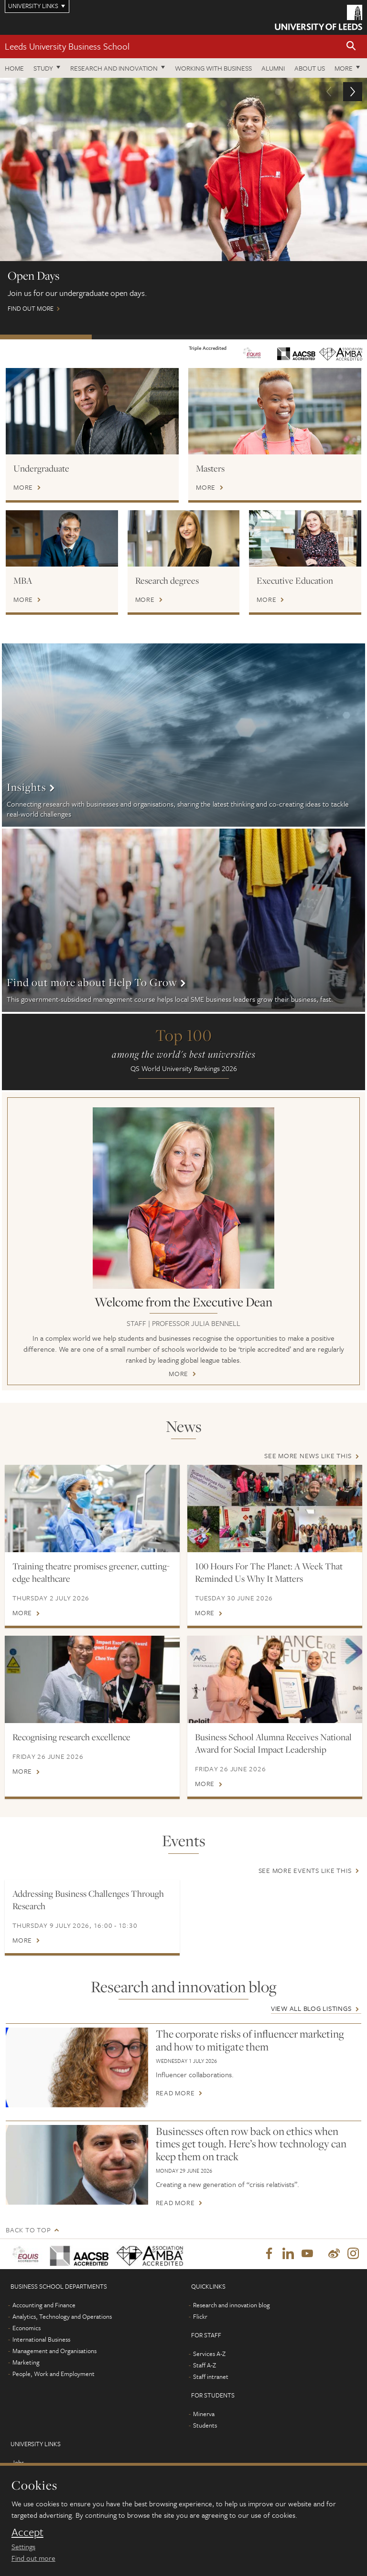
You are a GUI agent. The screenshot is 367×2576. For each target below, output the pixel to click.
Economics (26, 2329)
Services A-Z (209, 2355)
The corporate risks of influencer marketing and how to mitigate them (250, 2040)
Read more (175, 2093)
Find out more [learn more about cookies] (33, 2558)
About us (309, 68)
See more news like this (307, 1456)
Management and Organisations (54, 2352)
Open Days (46, 337)
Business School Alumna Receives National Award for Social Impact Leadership (273, 1743)
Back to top (28, 2230)
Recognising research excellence (71, 1737)
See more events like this (305, 1870)
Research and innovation (114, 68)
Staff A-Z (204, 2366)
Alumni (273, 68)
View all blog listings (311, 2008)
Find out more (183, 199)
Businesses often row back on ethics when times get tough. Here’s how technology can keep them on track (251, 2144)
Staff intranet (210, 2378)
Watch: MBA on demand (321, 337)
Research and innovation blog (231, 2306)
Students (205, 2426)
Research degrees (167, 580)
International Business (41, 2340)
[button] (351, 46)
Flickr (200, 2318)
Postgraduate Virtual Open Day (138, 337)
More (344, 68)
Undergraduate (41, 468)
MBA (22, 580)
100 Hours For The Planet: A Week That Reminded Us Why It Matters (269, 1572)
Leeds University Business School (67, 46)
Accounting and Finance (44, 2306)
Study (43, 68)
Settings (23, 2546)
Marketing (26, 2363)
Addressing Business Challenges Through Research (88, 1899)
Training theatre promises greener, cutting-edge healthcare (91, 1572)
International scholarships (229, 337)
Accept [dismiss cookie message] (27, 2532)
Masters (210, 468)
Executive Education (295, 580)
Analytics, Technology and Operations (62, 2318)
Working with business (213, 68)
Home (14, 68)
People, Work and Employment (53, 2375)
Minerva (204, 2415)
